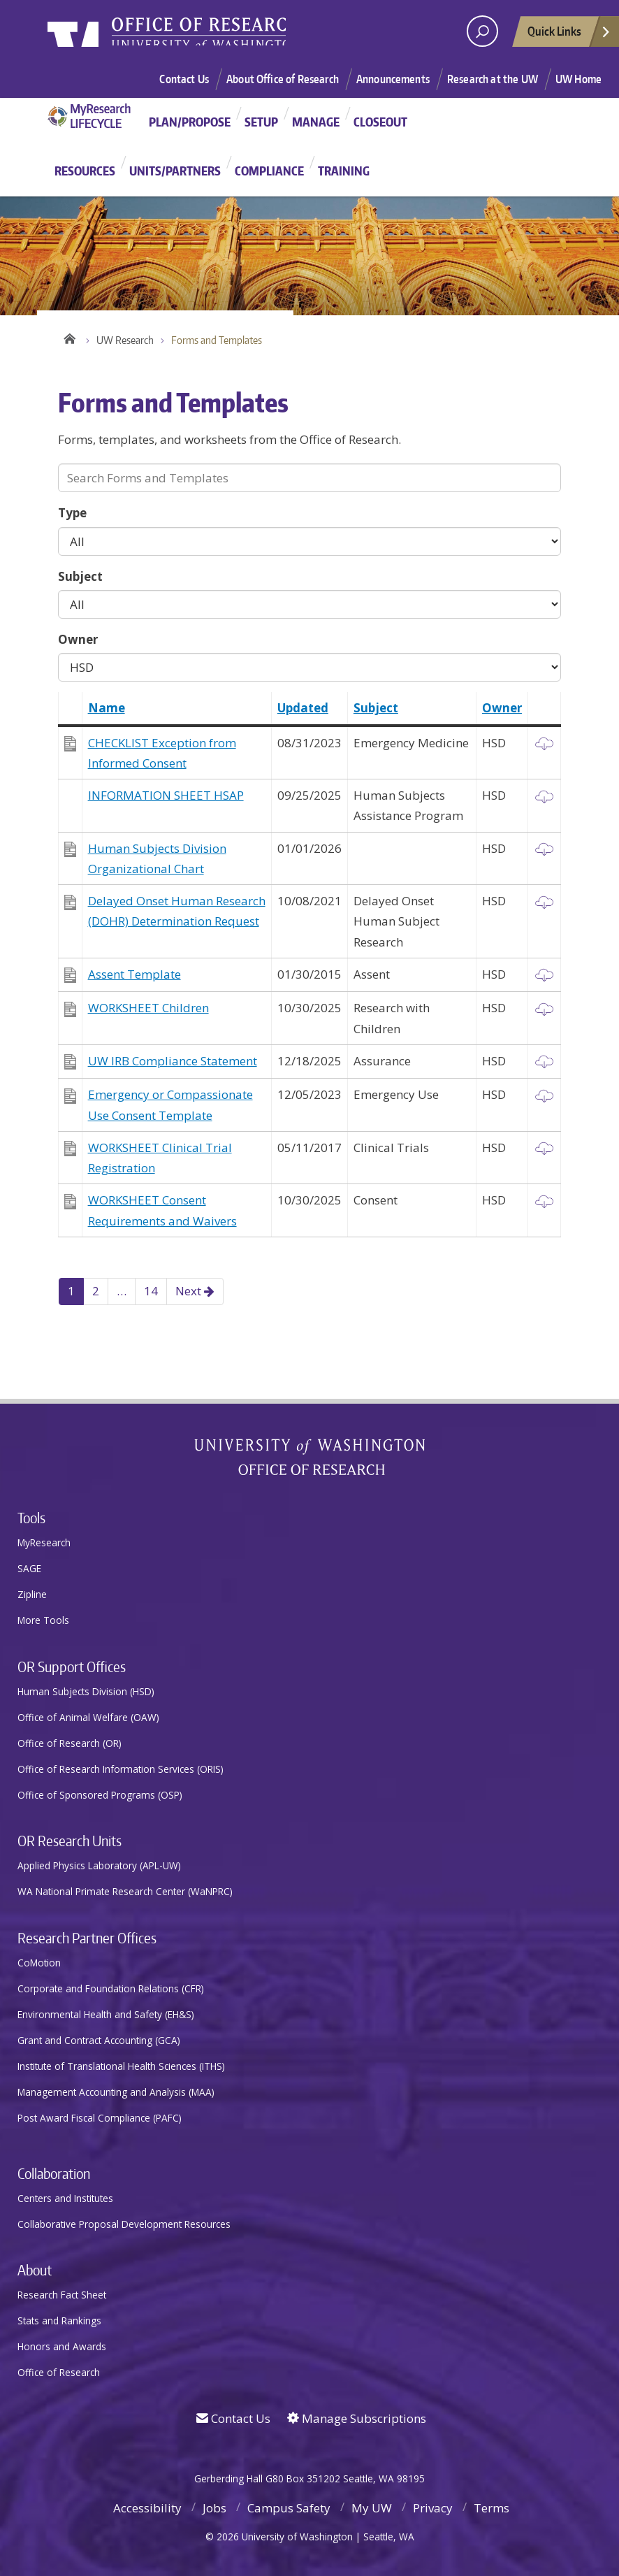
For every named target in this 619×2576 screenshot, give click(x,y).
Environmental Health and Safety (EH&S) (105, 2014)
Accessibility (147, 2508)
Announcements (393, 79)
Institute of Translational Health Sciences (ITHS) (121, 2066)
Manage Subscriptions (356, 2418)
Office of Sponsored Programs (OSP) (99, 1794)
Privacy (433, 2508)
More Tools (43, 1620)
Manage (316, 121)
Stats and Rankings (59, 2320)
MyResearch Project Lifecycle (95, 116)
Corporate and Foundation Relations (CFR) (110, 1988)
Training (344, 170)
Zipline (32, 1594)
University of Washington (104, 38)
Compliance (269, 170)
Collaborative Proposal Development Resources (124, 2224)
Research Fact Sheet (61, 2294)
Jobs (214, 2508)
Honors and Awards (61, 2346)
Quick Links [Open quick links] (569, 35)
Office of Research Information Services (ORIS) (120, 1769)
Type (72, 513)
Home (68, 337)
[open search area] (482, 31)
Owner (78, 639)
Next (194, 1291)
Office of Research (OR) (69, 1743)
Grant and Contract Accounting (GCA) (98, 2040)
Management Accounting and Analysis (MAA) (115, 2092)
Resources (84, 170)
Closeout (380, 121)
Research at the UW (492, 79)
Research (260, 36)
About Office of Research (282, 79)
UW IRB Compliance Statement (172, 1061)
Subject (80, 576)
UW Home (578, 79)
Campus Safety (288, 2508)
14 (151, 1291)
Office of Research (58, 2372)
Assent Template (134, 974)
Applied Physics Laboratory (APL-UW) (99, 1865)
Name (106, 708)
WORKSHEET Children (148, 1008)
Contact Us (184, 79)
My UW (371, 2508)
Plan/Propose (190, 121)
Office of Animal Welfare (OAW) (88, 1717)
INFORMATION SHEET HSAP (166, 795)
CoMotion (39, 1962)
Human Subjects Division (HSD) (85, 1691)
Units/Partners (175, 170)
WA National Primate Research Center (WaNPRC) (125, 1891)
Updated (302, 708)
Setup (261, 121)
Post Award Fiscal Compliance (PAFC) (99, 2117)
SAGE (29, 1568)
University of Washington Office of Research (310, 1457)
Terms (491, 2508)
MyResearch (44, 1542)
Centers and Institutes (65, 2198)
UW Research (125, 340)
